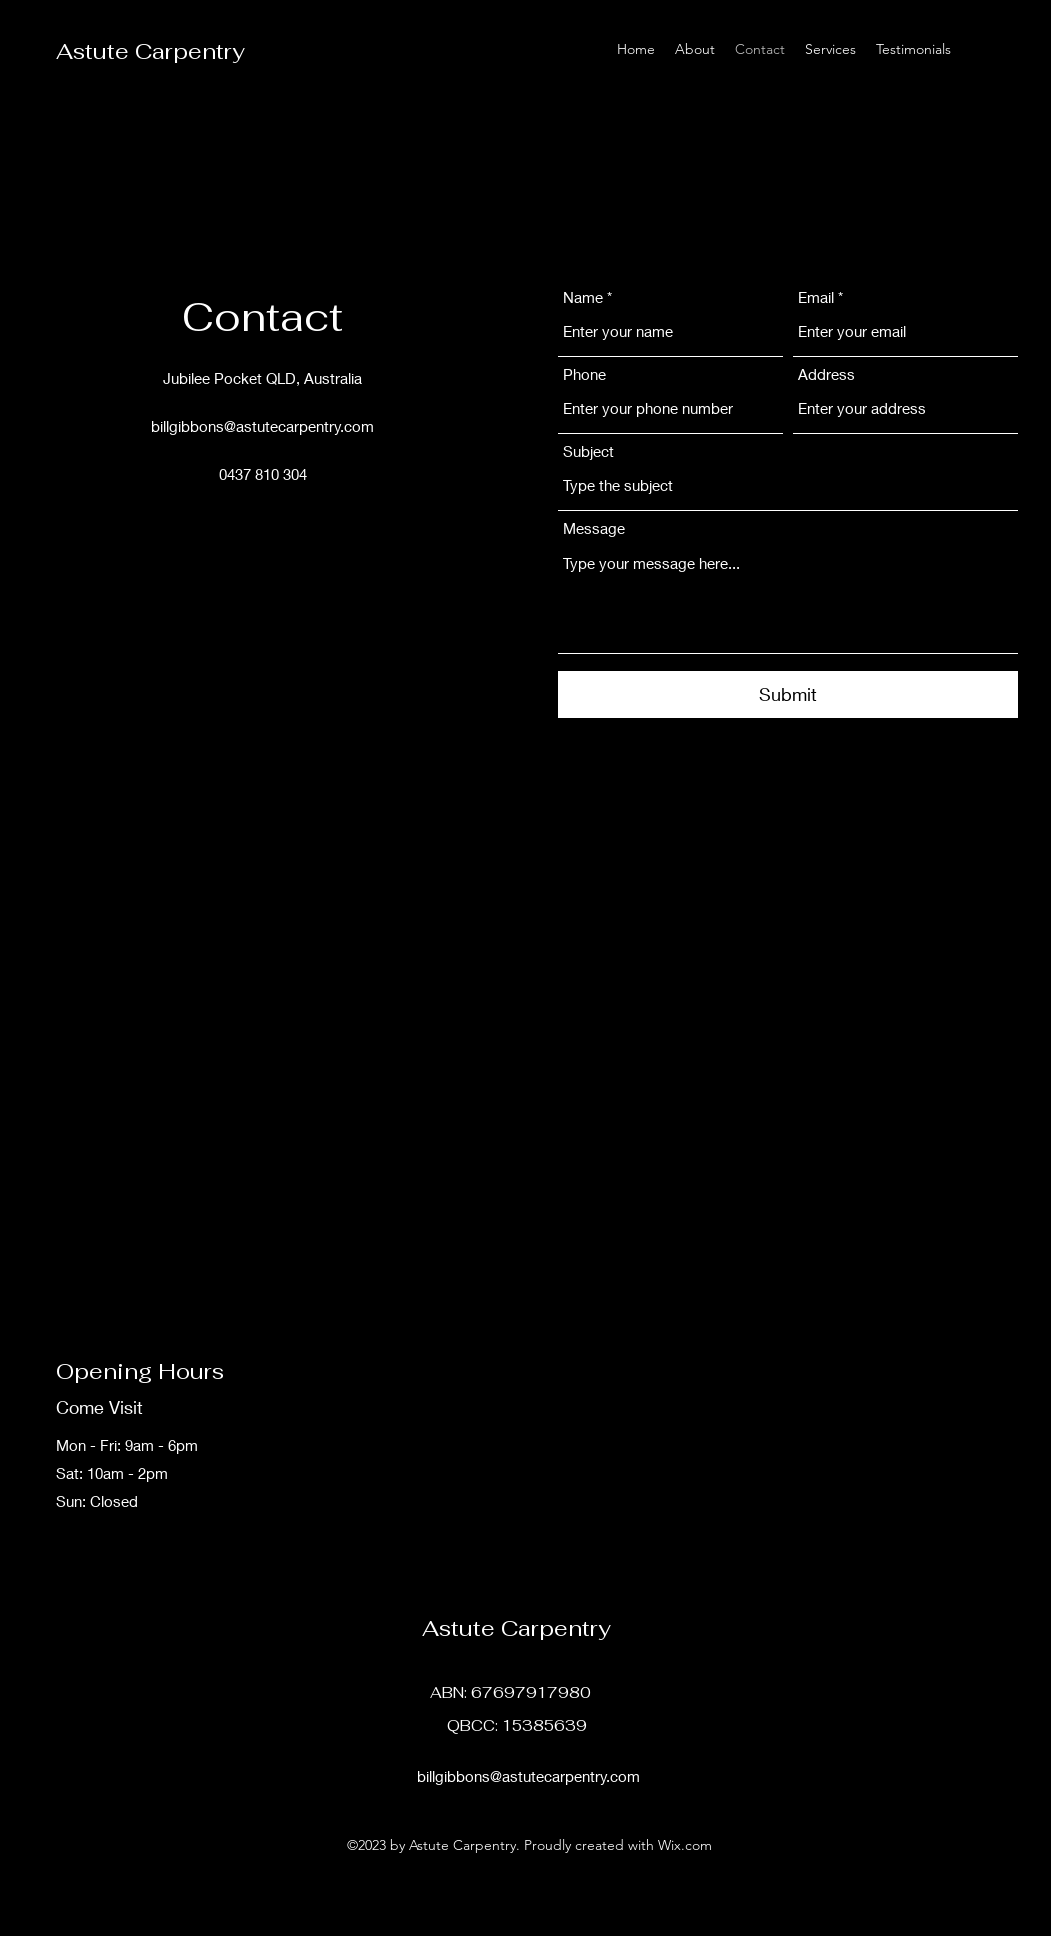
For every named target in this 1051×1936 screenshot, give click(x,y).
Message (594, 528)
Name (583, 297)
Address (826, 374)
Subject (588, 451)
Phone (584, 374)
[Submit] (788, 694)
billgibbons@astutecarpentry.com (262, 426)
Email (816, 297)
